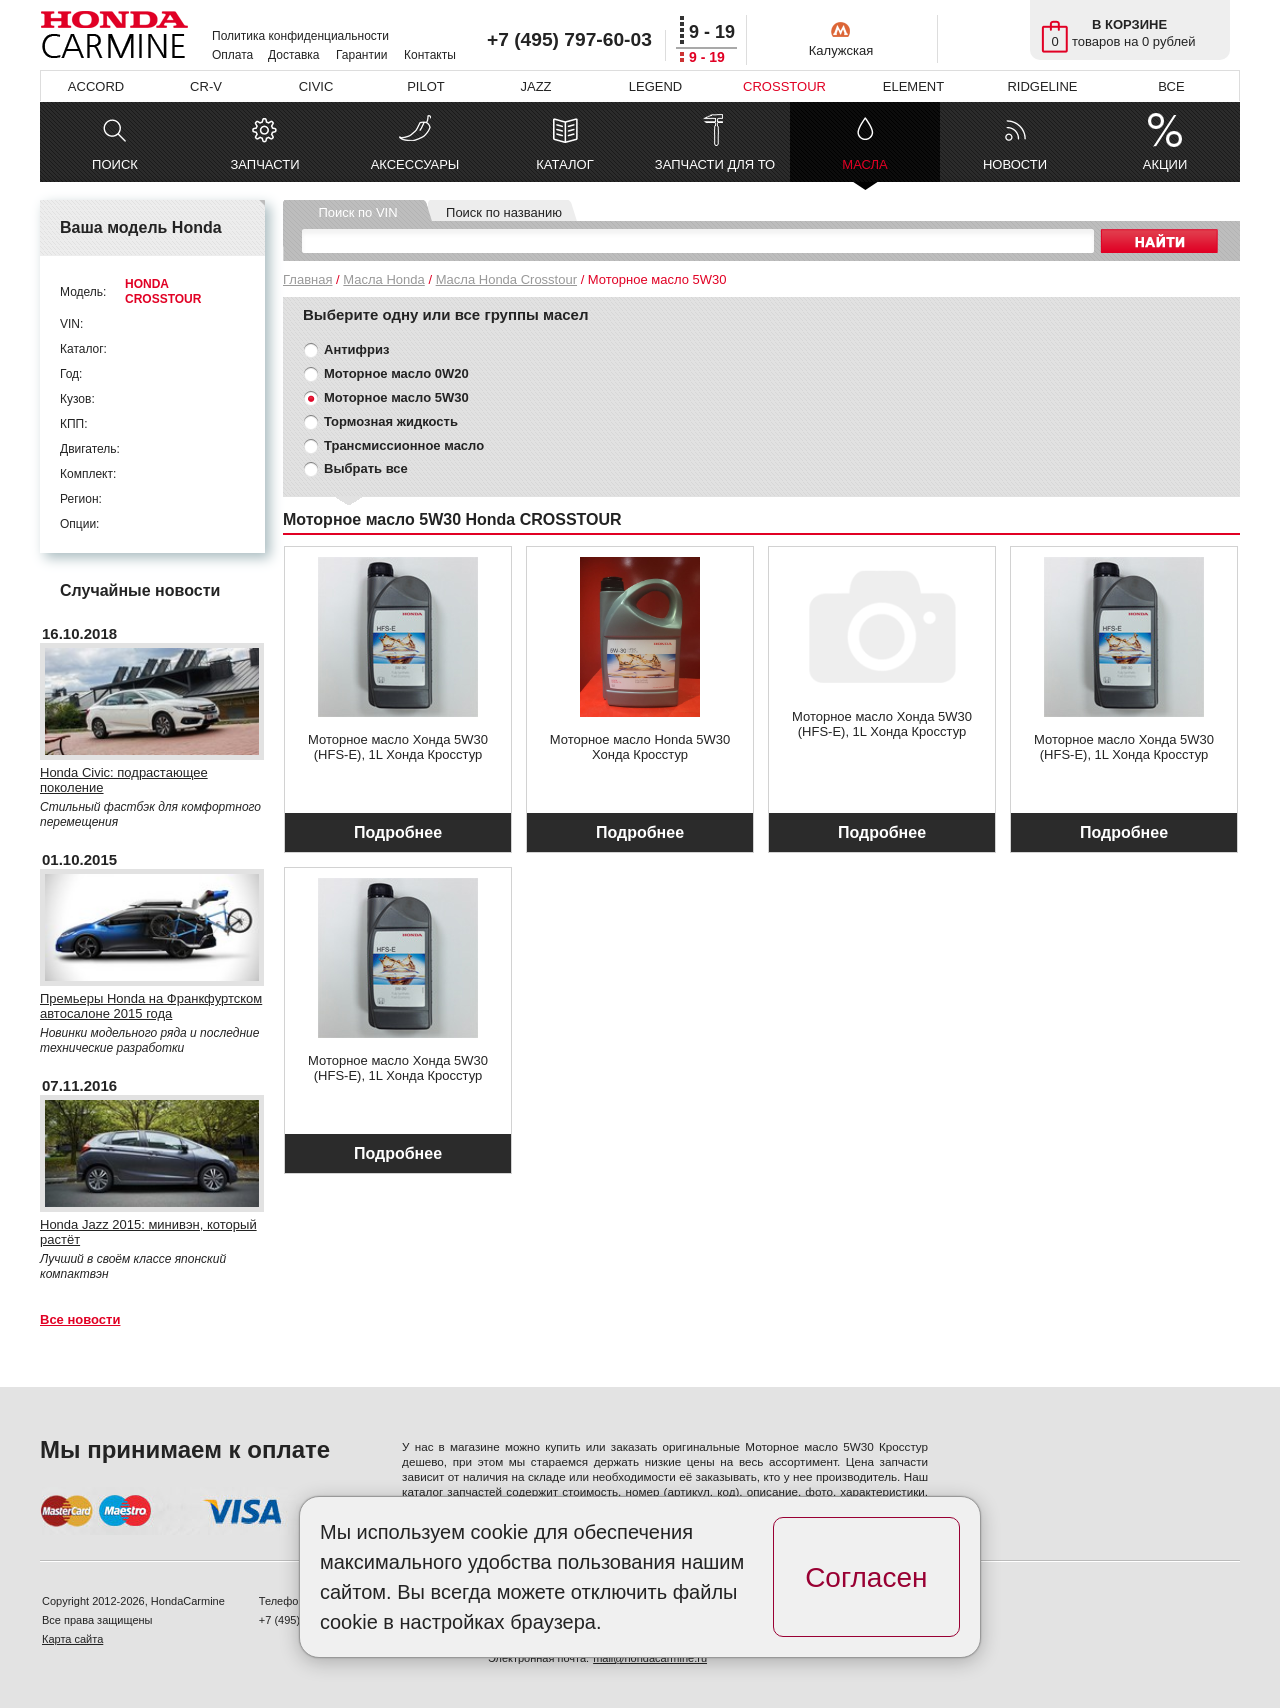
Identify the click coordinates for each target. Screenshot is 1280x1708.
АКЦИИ (1165, 164)
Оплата (232, 55)
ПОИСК (115, 164)
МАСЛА (864, 169)
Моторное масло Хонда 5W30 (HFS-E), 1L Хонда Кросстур (398, 747)
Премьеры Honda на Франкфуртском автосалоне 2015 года (151, 1006)
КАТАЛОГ (564, 164)
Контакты (430, 55)
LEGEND (655, 86)
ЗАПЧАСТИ (264, 164)
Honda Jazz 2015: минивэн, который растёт (148, 1232)
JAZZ (535, 86)
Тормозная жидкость (391, 421)
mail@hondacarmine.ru (650, 1658)
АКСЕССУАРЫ (415, 164)
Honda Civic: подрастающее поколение (124, 780)
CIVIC (316, 86)
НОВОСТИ (1015, 164)
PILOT (426, 86)
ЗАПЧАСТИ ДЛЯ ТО (715, 164)
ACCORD (96, 86)
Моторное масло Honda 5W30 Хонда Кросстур (640, 747)
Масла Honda (383, 279)
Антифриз (356, 349)
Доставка (294, 55)
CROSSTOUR (784, 86)
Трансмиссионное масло (404, 445)
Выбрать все (366, 468)
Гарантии (361, 55)
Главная (307, 279)
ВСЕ (1171, 86)
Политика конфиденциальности (300, 36)
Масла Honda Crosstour (506, 279)
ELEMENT (913, 86)
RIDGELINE (1042, 86)
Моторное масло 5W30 (396, 397)
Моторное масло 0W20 (396, 373)
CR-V (206, 86)
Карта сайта (72, 1639)
